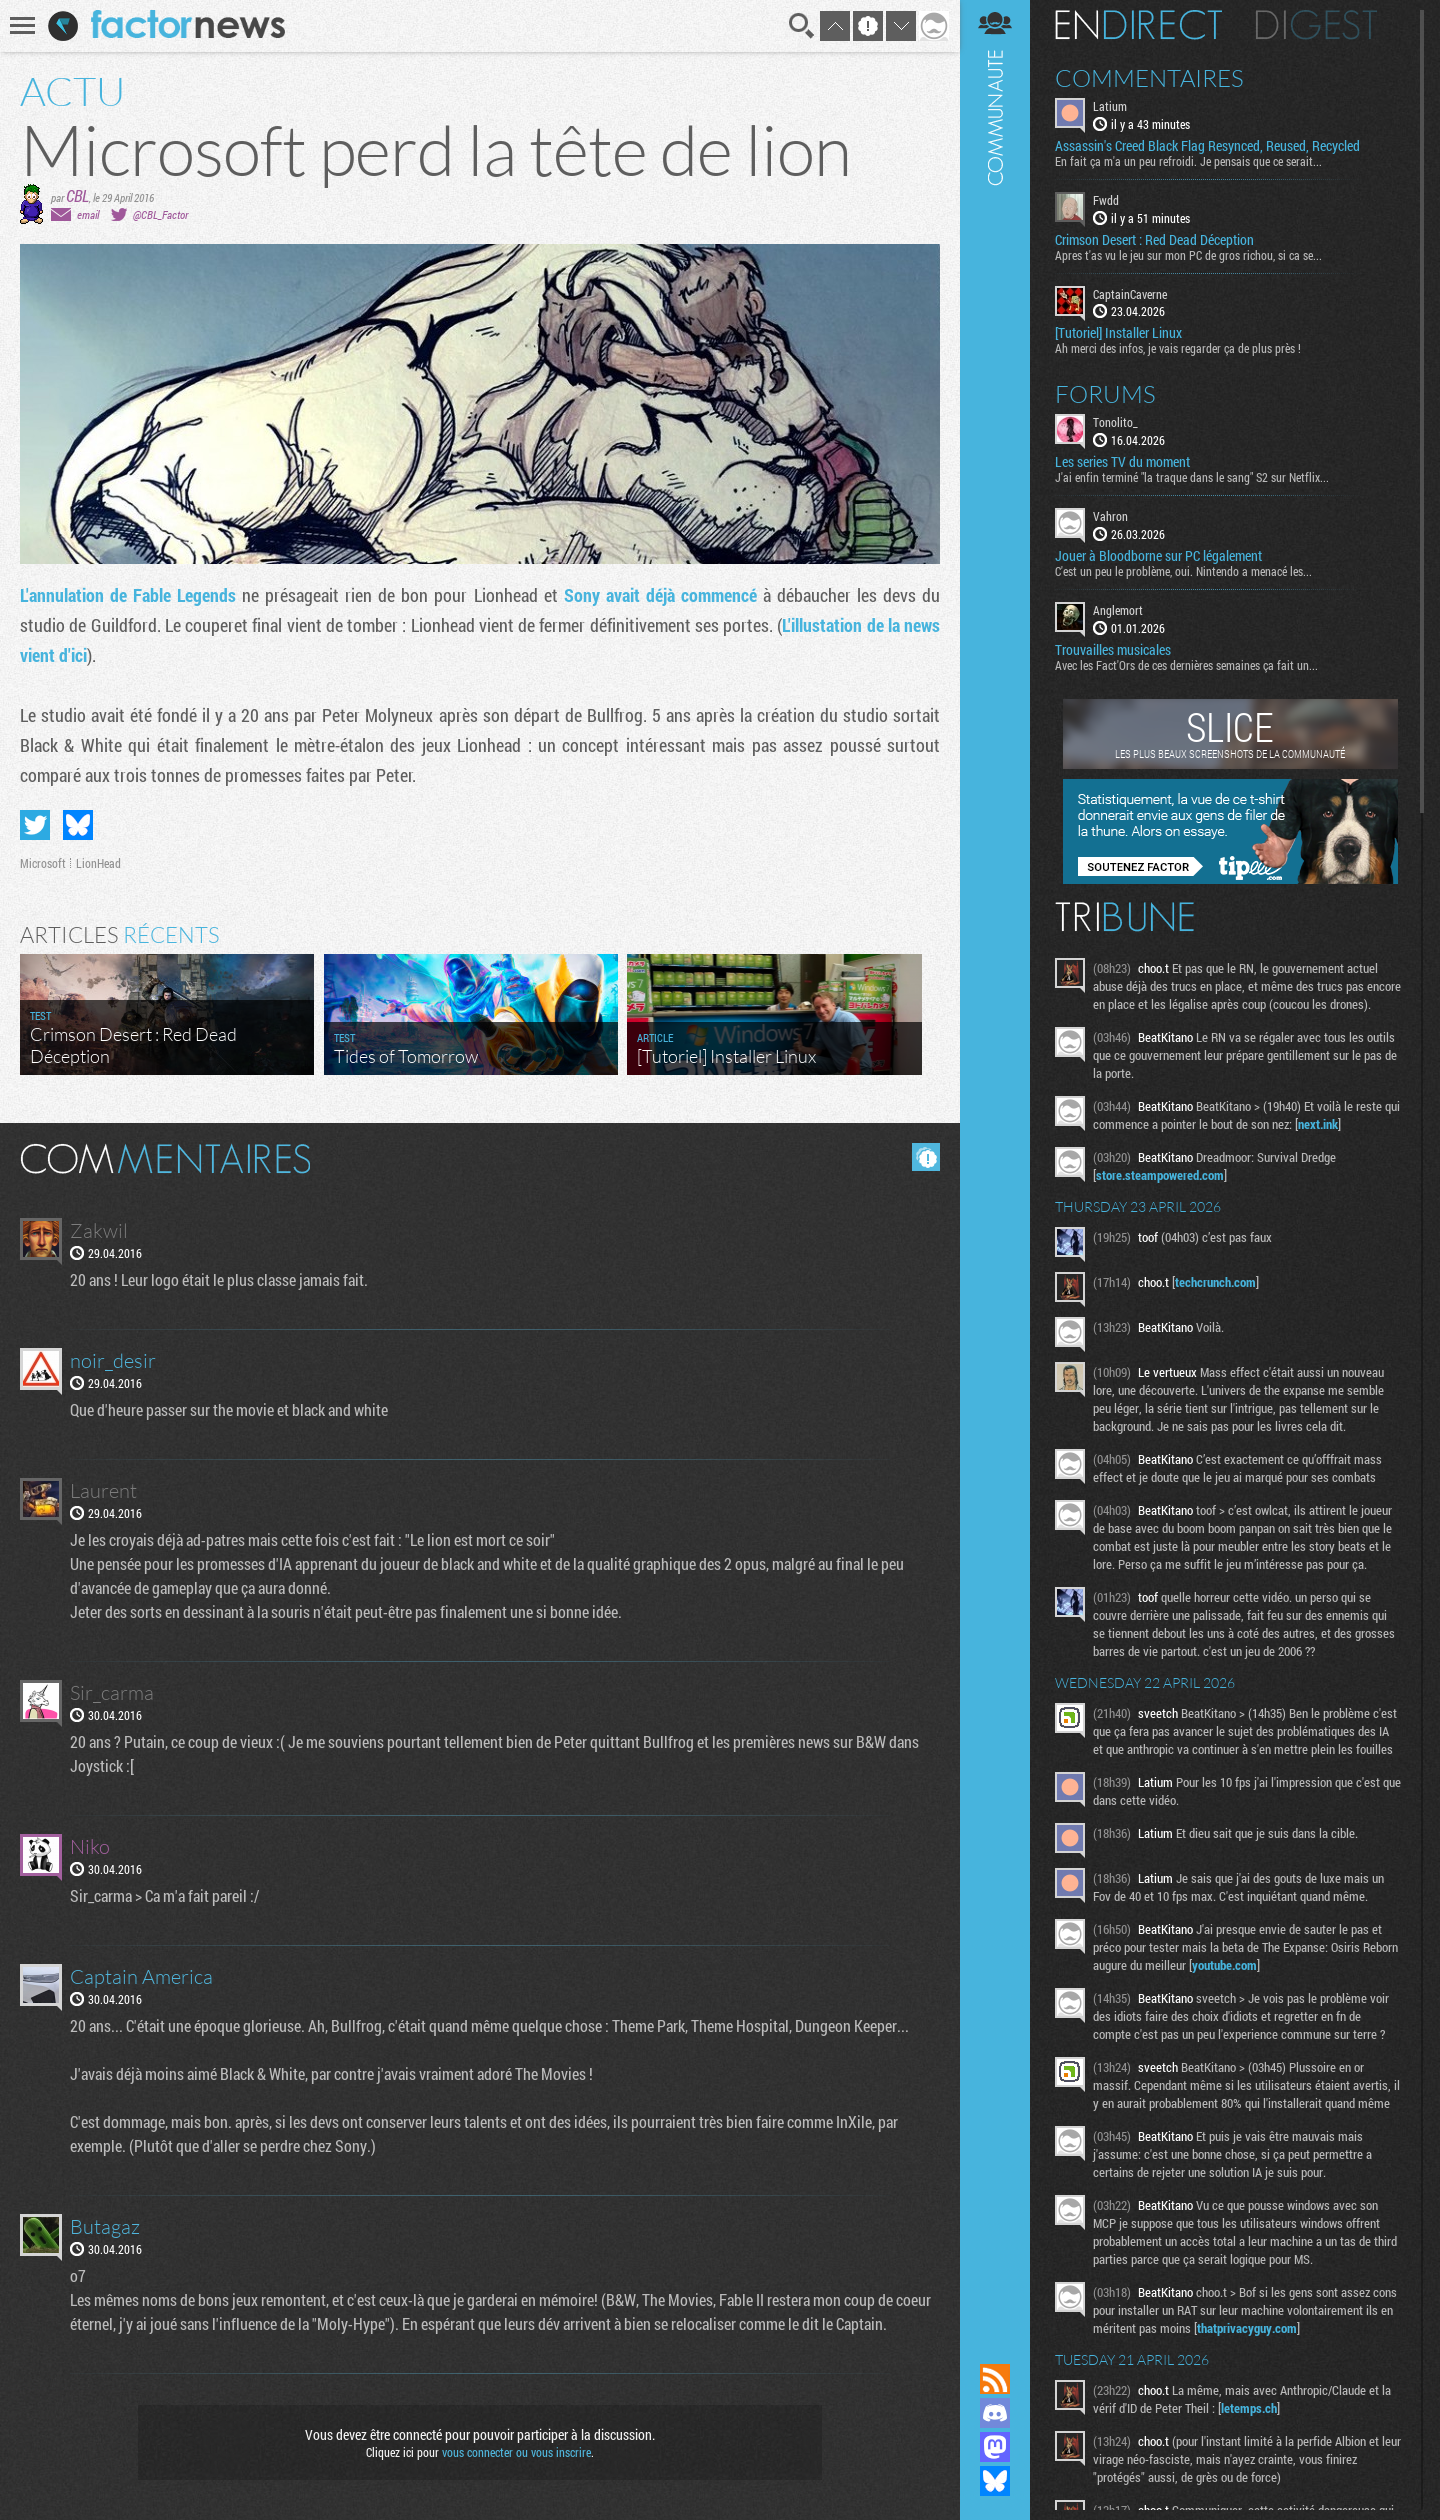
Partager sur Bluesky (78, 825)
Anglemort (1118, 610)
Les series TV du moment (1122, 462)
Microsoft (43, 863)
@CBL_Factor (160, 214)
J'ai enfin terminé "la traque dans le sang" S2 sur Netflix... (1192, 477)
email (88, 214)
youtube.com (1224, 1965)
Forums (1105, 394)
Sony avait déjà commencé (660, 595)
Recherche (802, 26)
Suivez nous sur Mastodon (995, 2447)
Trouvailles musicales (1113, 650)
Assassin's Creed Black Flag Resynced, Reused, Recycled (1207, 146)
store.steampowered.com (1160, 1175)
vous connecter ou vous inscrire (516, 2452)
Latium (1110, 106)
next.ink (1318, 1124)
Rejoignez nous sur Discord (995, 2413)
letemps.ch (1249, 2408)
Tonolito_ (1115, 422)
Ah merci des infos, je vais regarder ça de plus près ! (1178, 348)
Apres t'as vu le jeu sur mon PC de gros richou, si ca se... (1188, 255)
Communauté (995, 1162)
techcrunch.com (1215, 1282)
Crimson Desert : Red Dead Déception (1154, 240)
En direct (1138, 25)
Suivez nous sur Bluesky (995, 2481)
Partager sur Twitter (35, 825)
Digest (1316, 25)
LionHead (98, 863)
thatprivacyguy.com (1247, 2328)
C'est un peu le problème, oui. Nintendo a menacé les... (1183, 571)
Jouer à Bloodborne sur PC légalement (1158, 556)
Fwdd (1106, 200)
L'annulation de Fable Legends (128, 595)
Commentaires (1149, 78)
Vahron (1110, 516)
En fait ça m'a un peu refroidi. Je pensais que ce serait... (1188, 161)
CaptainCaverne (1130, 294)
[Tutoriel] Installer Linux (1118, 333)
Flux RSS (995, 2379)
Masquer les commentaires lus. (926, 1157)
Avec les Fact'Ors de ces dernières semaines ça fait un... (1186, 665)
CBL (77, 195)
